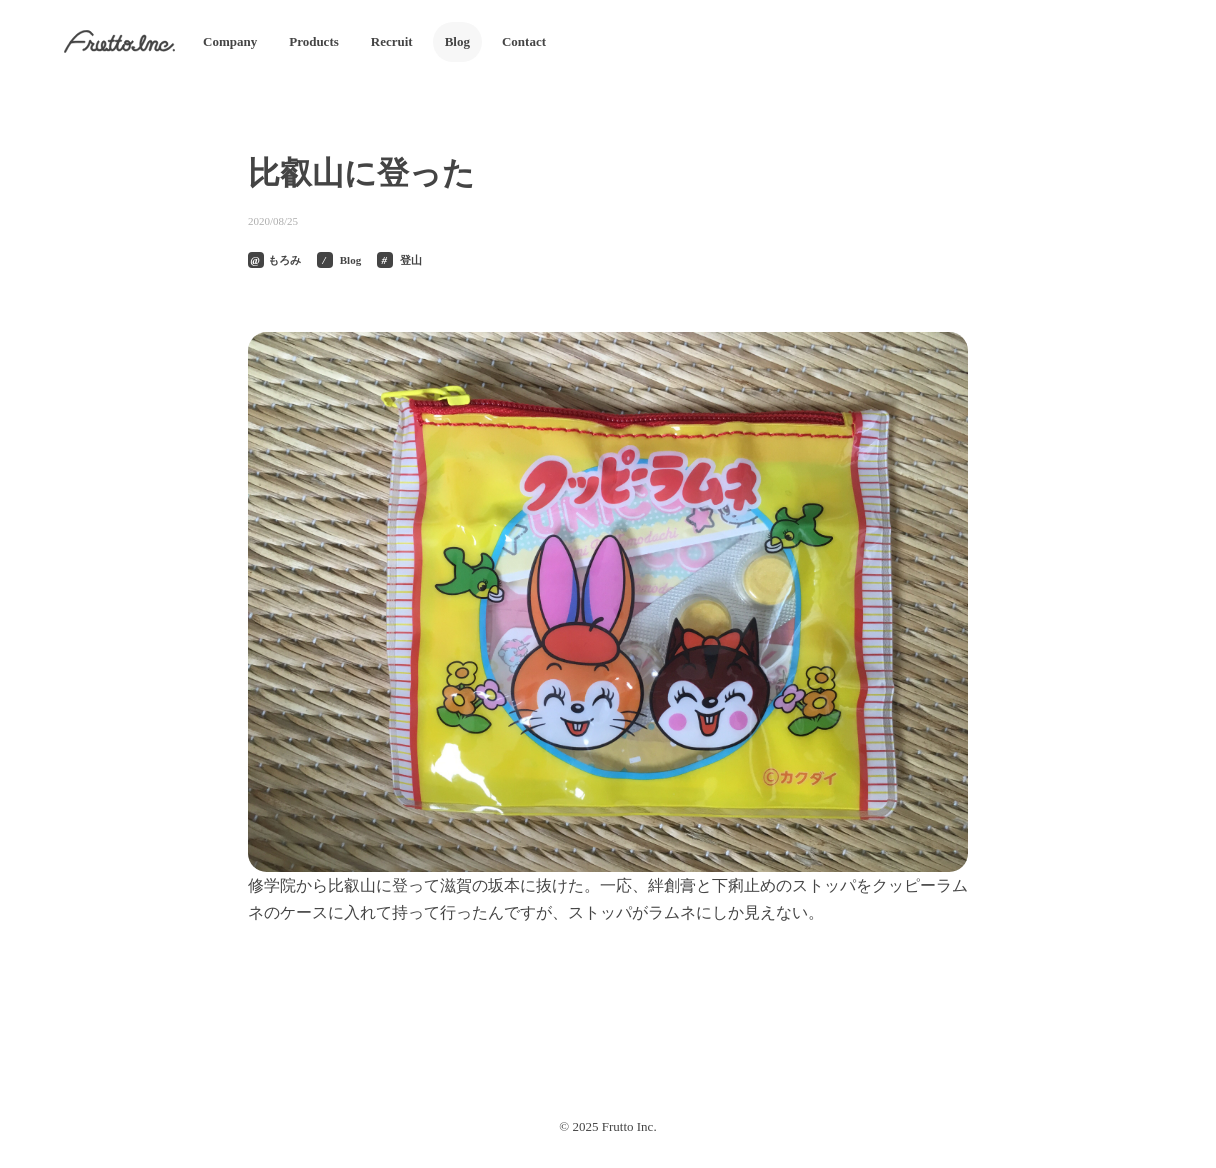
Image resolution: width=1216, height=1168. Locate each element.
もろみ (284, 260)
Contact (524, 41)
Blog (457, 41)
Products (314, 41)
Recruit (392, 41)
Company (230, 41)
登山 (411, 260)
